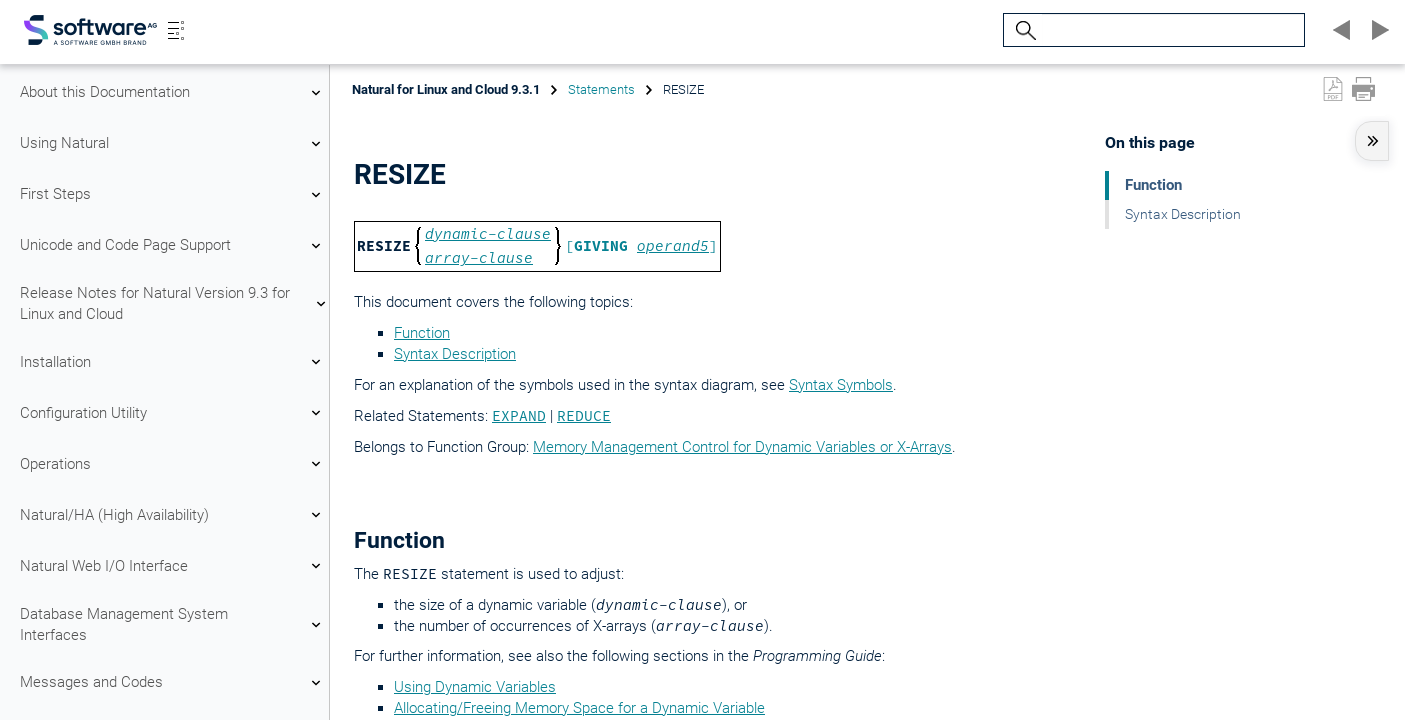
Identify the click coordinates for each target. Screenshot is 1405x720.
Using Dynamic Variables (475, 687)
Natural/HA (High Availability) (173, 515)
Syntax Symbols (841, 385)
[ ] (641, 246)
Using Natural (173, 144)
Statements (601, 89)
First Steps (173, 195)
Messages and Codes (173, 683)
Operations (173, 464)
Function (422, 333)
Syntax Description (455, 354)
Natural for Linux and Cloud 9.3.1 (446, 89)
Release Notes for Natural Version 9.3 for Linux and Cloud (173, 303)
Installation (173, 362)
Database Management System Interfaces (173, 624)
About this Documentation (173, 93)
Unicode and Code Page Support (173, 246)
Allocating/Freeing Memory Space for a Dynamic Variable (579, 708)
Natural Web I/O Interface (173, 566)
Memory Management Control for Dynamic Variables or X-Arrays (742, 447)
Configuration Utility (173, 413)
